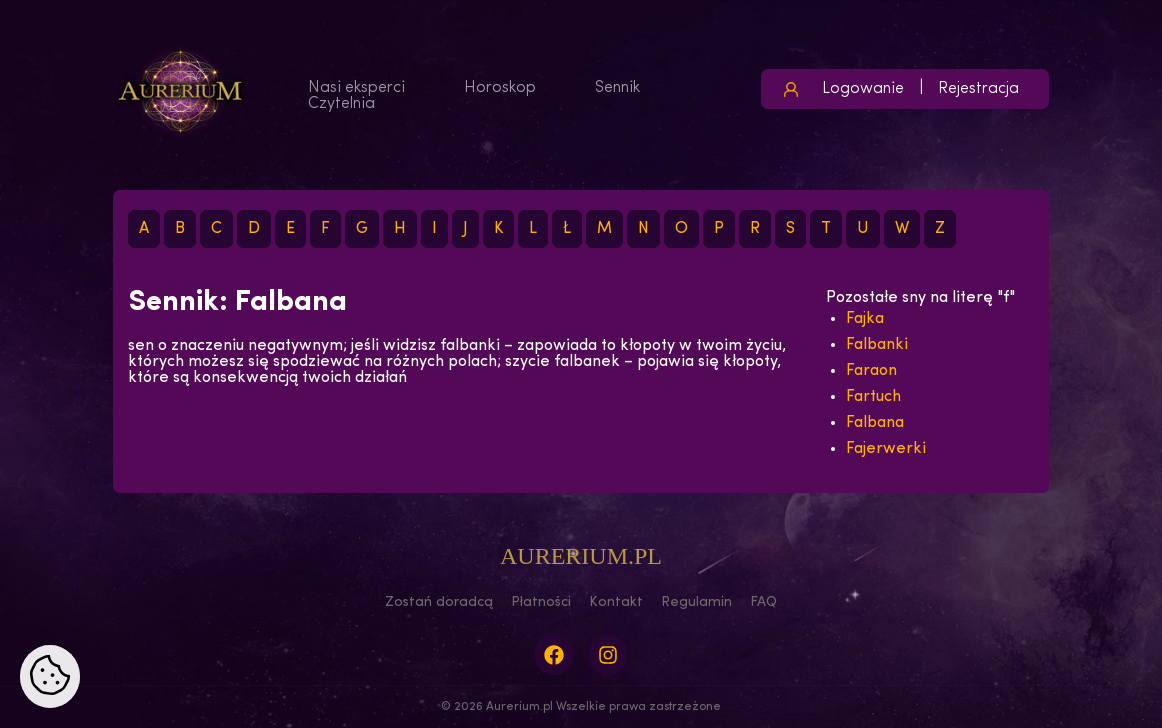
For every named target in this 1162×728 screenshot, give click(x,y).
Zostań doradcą (439, 602)
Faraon (871, 371)
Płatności (541, 602)
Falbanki (877, 345)
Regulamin (696, 602)
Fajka (865, 319)
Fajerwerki (886, 449)
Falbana (875, 423)
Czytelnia (341, 104)
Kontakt (616, 602)
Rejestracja (978, 89)
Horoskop (500, 88)
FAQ (763, 602)
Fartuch (873, 397)
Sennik (617, 88)
